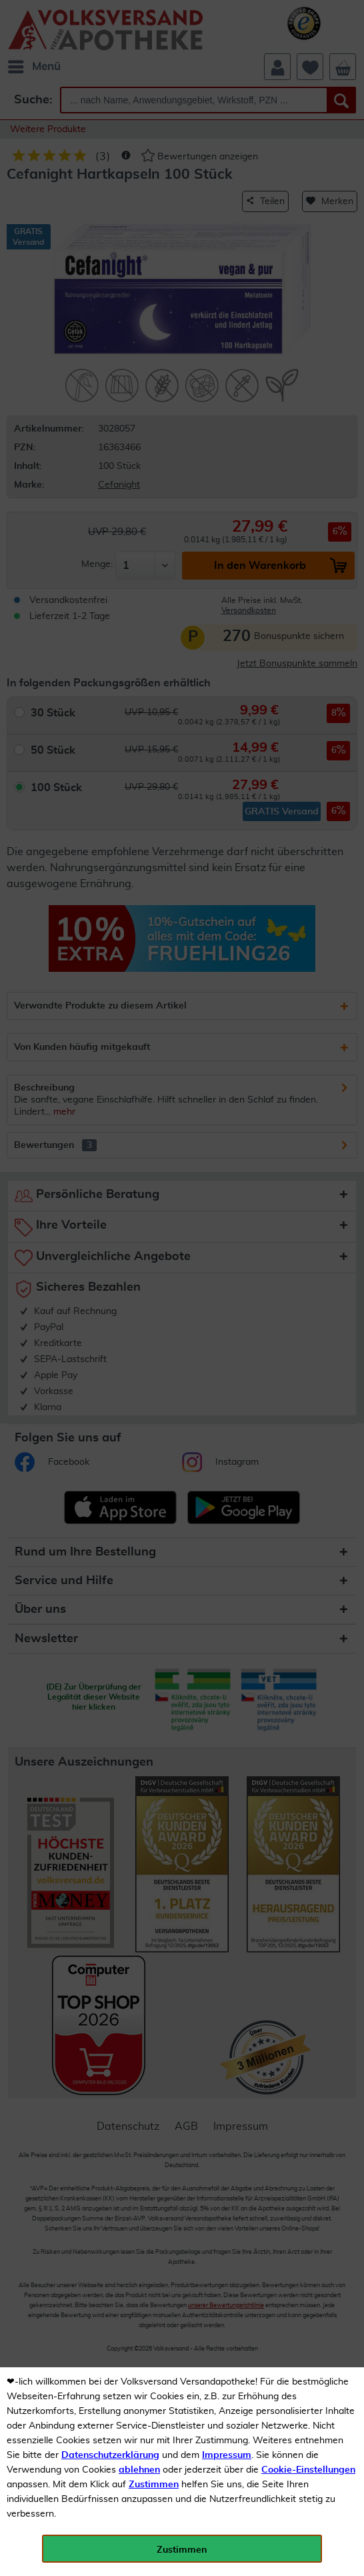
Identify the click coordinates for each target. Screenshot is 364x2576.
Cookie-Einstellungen (308, 2470)
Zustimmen (154, 2484)
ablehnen (139, 2470)
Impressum (226, 2455)
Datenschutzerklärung (110, 2455)
